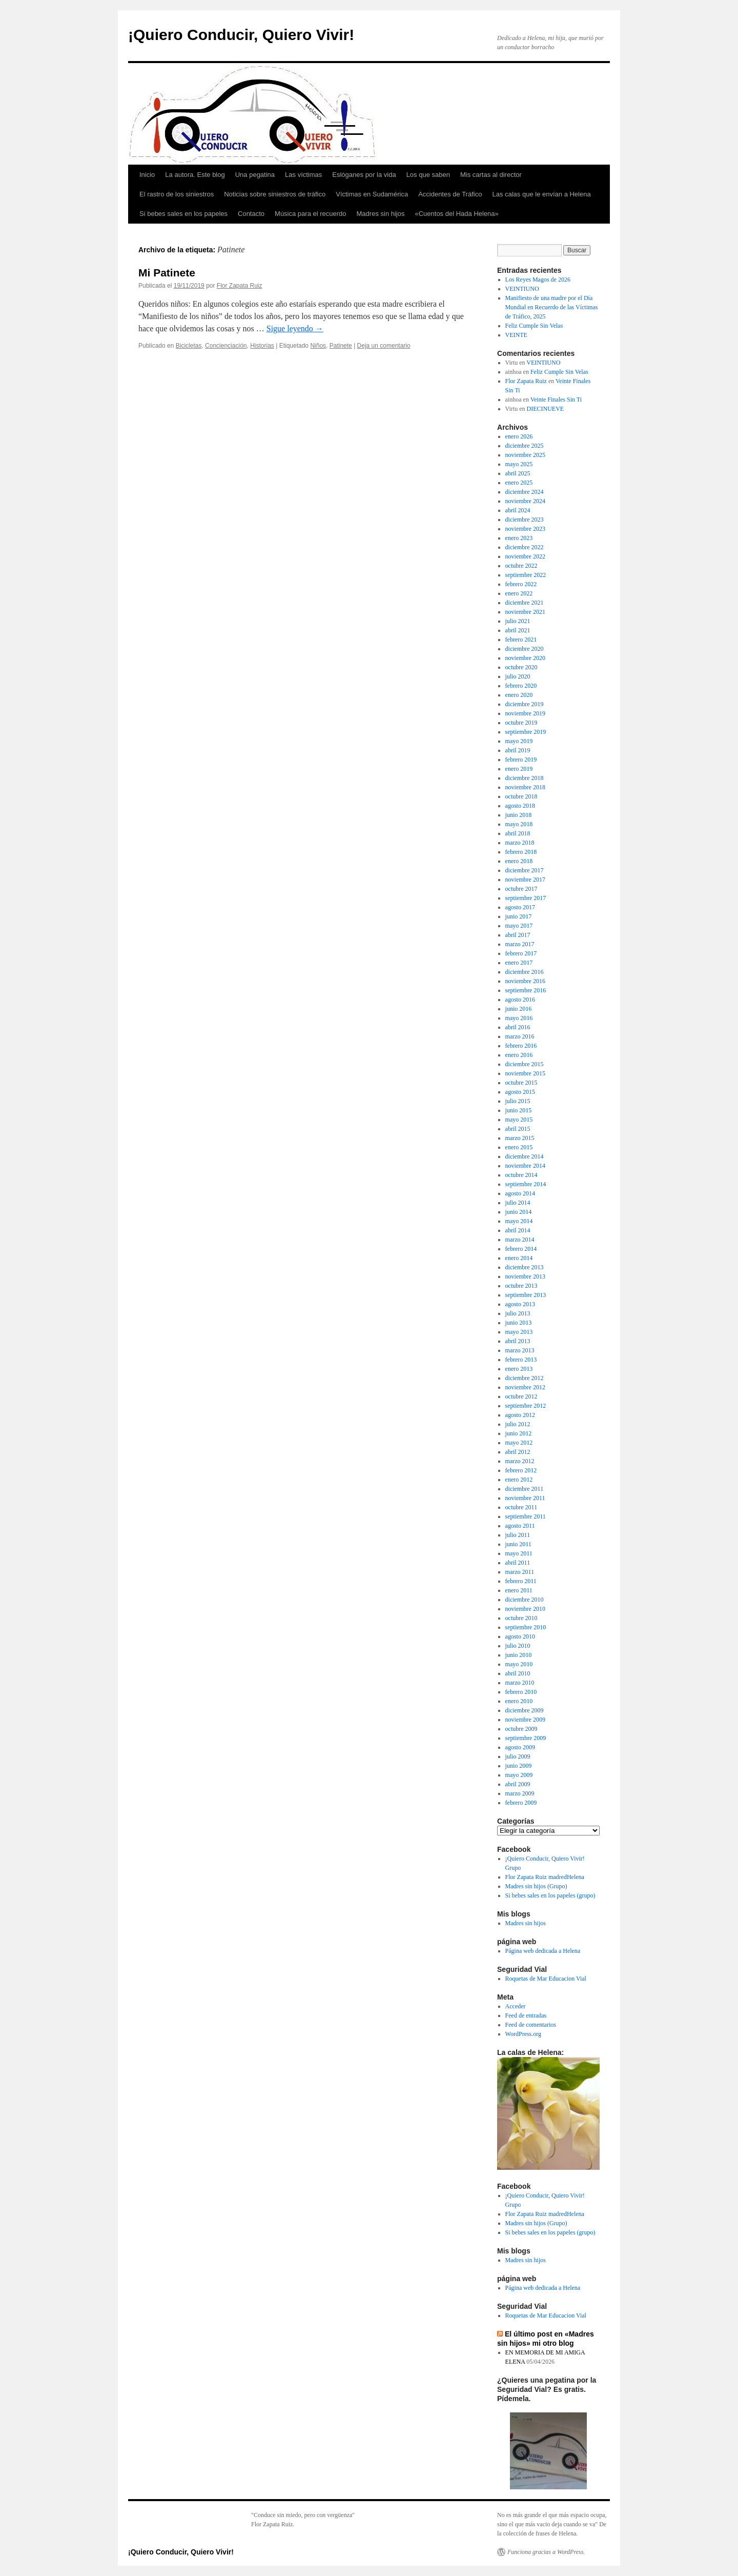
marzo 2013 (520, 1350)
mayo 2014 (519, 1221)
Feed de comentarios (530, 2024)
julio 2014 (517, 1202)
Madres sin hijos (381, 213)
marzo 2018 (520, 842)
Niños (318, 345)
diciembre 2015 (524, 1064)
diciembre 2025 (524, 445)
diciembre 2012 (524, 1378)
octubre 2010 (521, 1618)
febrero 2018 (521, 851)
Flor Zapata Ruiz (239, 285)
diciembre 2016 (524, 971)
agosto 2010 (520, 1636)
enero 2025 (519, 482)
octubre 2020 (521, 667)
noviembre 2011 (525, 1498)
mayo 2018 (519, 824)
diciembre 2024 (524, 491)
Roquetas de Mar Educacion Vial (545, 1978)
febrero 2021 (521, 639)
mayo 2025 (519, 464)
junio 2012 (518, 1433)
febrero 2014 (521, 1248)
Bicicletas (189, 345)
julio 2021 (517, 621)
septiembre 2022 (525, 574)
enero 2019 (519, 768)
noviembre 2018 (525, 787)
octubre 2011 (521, 1507)
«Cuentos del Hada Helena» (456, 213)
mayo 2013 (519, 1331)
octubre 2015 (521, 1082)
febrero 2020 (521, 685)
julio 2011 (517, 1535)
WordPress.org (523, 2034)
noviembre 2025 (525, 454)
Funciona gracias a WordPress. (546, 2551)
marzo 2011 (520, 1571)
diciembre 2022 (524, 547)
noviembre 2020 (525, 658)
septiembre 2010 (525, 1627)
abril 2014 (517, 1230)
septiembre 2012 (525, 1405)
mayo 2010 (519, 1664)
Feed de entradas (526, 2015)
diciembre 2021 (524, 602)
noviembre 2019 (525, 713)
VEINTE (516, 334)
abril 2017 (517, 934)
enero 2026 (519, 436)
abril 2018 (517, 833)
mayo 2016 (519, 1018)
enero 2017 (519, 962)
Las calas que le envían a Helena (541, 194)
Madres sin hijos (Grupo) (536, 1886)
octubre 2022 (521, 565)
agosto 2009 (520, 1747)
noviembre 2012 (525, 1387)
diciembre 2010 (524, 1599)
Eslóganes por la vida (364, 174)
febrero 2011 (521, 1581)
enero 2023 (519, 538)
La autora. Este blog (194, 174)
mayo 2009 (519, 1775)
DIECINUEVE (545, 408)
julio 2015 (517, 1101)
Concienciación (226, 345)
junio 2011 (518, 1544)
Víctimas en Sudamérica (372, 194)
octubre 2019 (521, 722)
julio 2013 (517, 1313)
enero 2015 (519, 1147)
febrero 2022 (521, 584)
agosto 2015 (520, 1091)
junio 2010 (518, 1655)
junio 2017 (518, 916)
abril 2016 (517, 1027)
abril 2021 (517, 630)
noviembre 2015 (525, 1073)
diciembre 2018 (524, 778)
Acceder (515, 2006)
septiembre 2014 (525, 1184)
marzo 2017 (520, 944)
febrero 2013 (521, 1359)
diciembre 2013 (524, 1267)
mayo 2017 (519, 925)
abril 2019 (517, 750)
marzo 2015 (520, 1138)
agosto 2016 (520, 999)
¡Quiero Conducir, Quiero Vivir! (241, 34)
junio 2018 (518, 814)
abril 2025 (517, 473)
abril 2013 (517, 1341)
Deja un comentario (384, 345)
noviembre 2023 (525, 528)
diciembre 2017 (524, 870)
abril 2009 (517, 1784)
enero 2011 (518, 1590)
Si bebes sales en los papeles (183, 213)
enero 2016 (519, 1055)
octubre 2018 (521, 796)
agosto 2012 (520, 1415)
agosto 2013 (520, 1304)
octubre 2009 (521, 1728)
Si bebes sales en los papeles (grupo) (550, 1895)
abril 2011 (517, 1562)
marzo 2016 (520, 1036)
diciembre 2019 (524, 704)
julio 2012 (517, 1424)
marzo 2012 (520, 1461)
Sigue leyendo (294, 328)
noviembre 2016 (525, 981)
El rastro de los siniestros (176, 194)
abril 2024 (517, 510)
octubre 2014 (521, 1175)
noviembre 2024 (525, 501)
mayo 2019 (519, 741)
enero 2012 (519, 1479)
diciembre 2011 (524, 1488)
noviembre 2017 (525, 879)
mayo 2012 (519, 1442)
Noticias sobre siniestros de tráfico (274, 194)
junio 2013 (518, 1322)
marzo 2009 (520, 1793)
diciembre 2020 (524, 648)
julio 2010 (517, 1645)
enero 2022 (519, 593)
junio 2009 (518, 1765)
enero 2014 (519, 1258)
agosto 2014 (520, 1193)
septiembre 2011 (525, 1516)
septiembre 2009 (525, 1738)
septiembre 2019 (525, 731)
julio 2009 (517, 1756)
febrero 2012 (521, 1470)
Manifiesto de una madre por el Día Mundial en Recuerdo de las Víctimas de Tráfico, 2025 (551, 307)
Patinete (341, 345)
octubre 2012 (521, 1396)
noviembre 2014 (525, 1165)
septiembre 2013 (525, 1295)
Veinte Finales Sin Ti (556, 399)
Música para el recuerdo (310, 213)
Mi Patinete (166, 272)
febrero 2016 (521, 1045)
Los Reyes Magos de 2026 (537, 279)
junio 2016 (518, 1008)
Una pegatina (255, 174)
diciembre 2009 (524, 1710)
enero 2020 (519, 694)
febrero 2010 (521, 1691)
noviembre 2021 (525, 611)
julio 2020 (517, 676)
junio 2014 (518, 1211)
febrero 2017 (521, 953)
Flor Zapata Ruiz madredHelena (544, 1877)
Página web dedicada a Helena (543, 1950)
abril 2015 (517, 1128)
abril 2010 (517, 1673)
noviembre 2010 (525, 1608)
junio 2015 (518, 1110)
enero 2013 (519, 1368)
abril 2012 (517, 1451)
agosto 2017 (520, 907)
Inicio (147, 174)
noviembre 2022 (525, 556)
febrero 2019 (521, 759)
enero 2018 (519, 861)
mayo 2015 (519, 1119)
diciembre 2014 (524, 1156)
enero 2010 (519, 1701)
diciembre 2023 (524, 519)
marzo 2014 (520, 1239)
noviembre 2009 (525, 1719)
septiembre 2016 (525, 990)
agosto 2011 (520, 1525)
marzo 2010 (520, 1682)
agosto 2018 (520, 805)
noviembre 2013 (525, 1276)
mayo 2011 (518, 1553)
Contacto (251, 213)
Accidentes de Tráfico (450, 194)
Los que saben (428, 174)
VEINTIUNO (522, 288)
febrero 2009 (521, 1802)
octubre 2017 (521, 888)
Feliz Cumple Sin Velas (534, 325)
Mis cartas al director (491, 174)
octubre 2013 (521, 1285)
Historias (262, 345)
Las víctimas (303, 174)
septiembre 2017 (525, 898)
